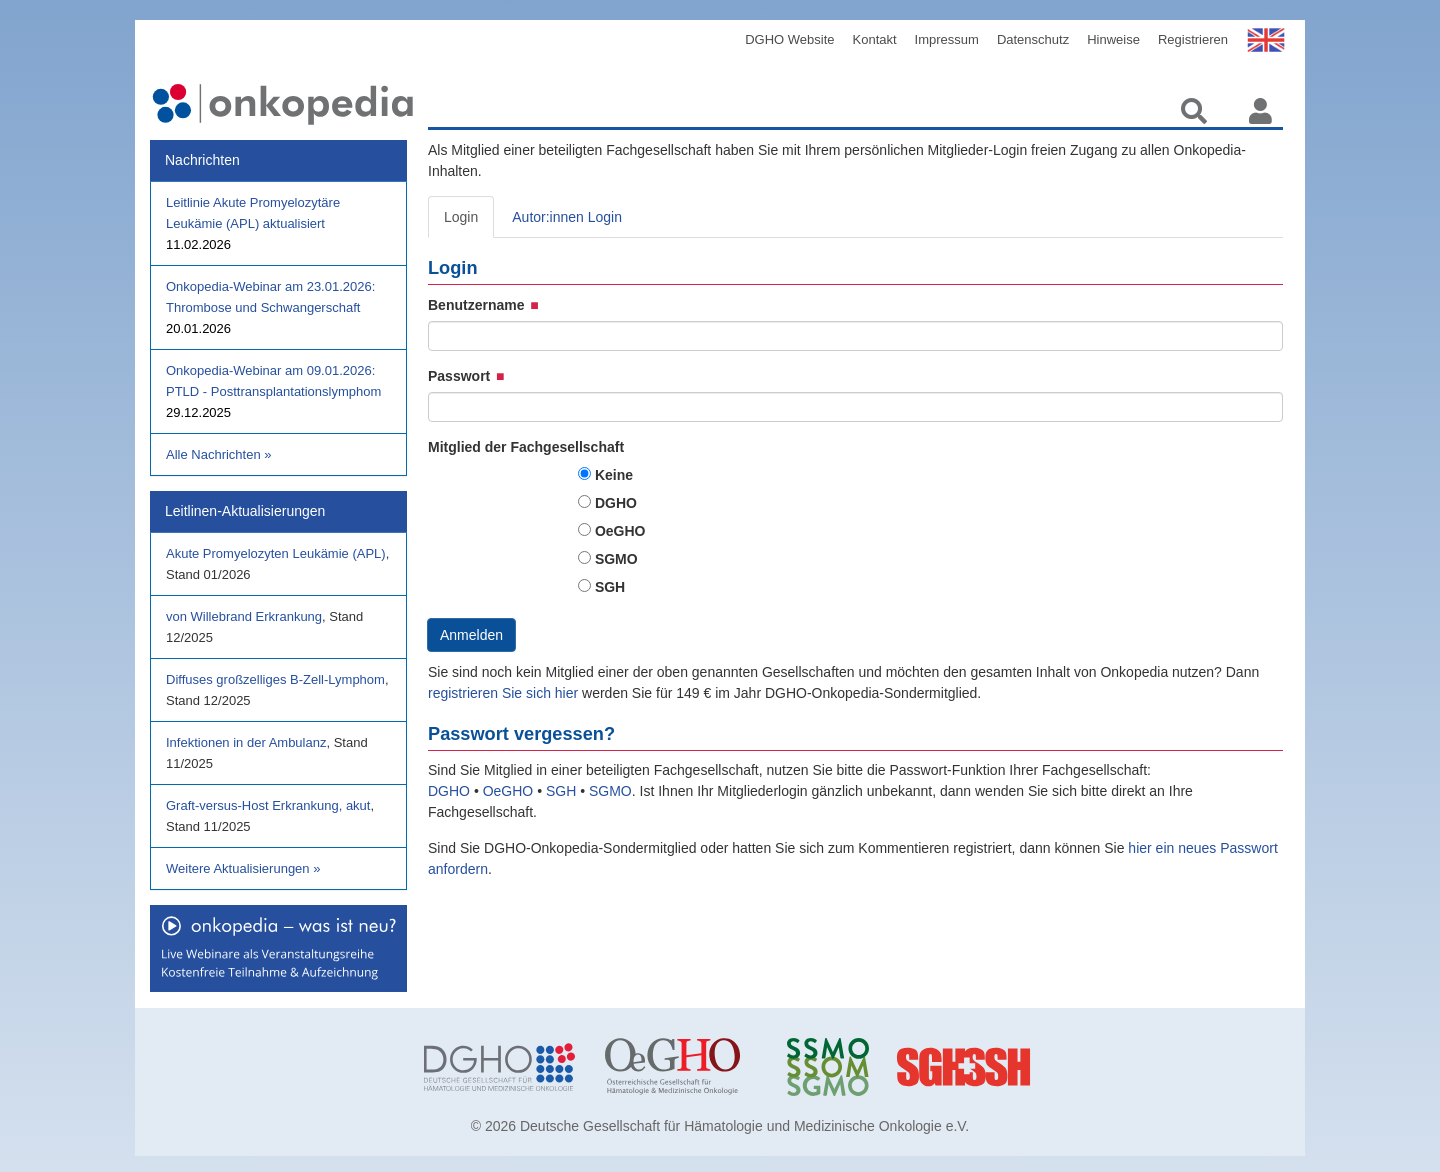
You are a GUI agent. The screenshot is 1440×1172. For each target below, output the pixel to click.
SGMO (616, 559)
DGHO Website (789, 39)
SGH (610, 587)
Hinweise (1113, 39)
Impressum (947, 39)
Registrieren (1193, 39)
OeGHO (620, 531)
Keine (614, 475)
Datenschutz (1033, 39)
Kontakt (875, 39)
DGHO (616, 503)
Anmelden (471, 635)
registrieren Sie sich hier (505, 693)
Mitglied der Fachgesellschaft (526, 447)
